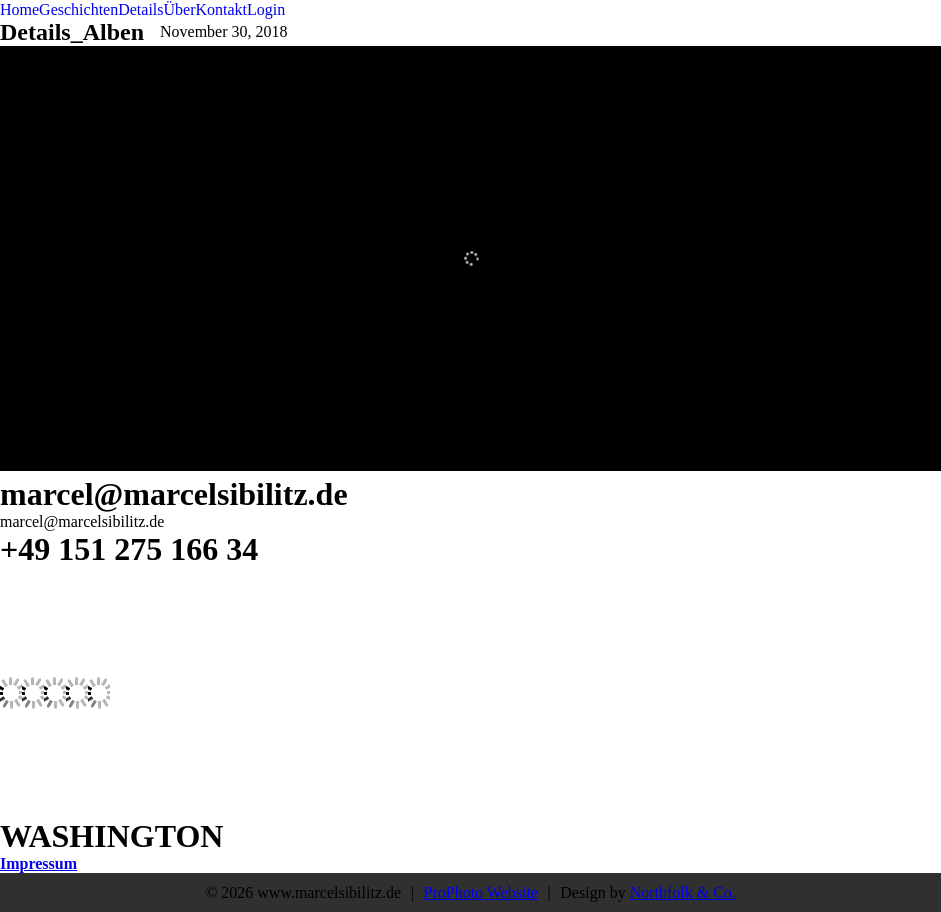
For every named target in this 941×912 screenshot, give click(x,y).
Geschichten (78, 9)
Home (19, 9)
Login (266, 9)
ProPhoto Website (481, 892)
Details (140, 9)
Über (180, 9)
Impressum (38, 863)
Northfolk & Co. (683, 892)
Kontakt (222, 9)
